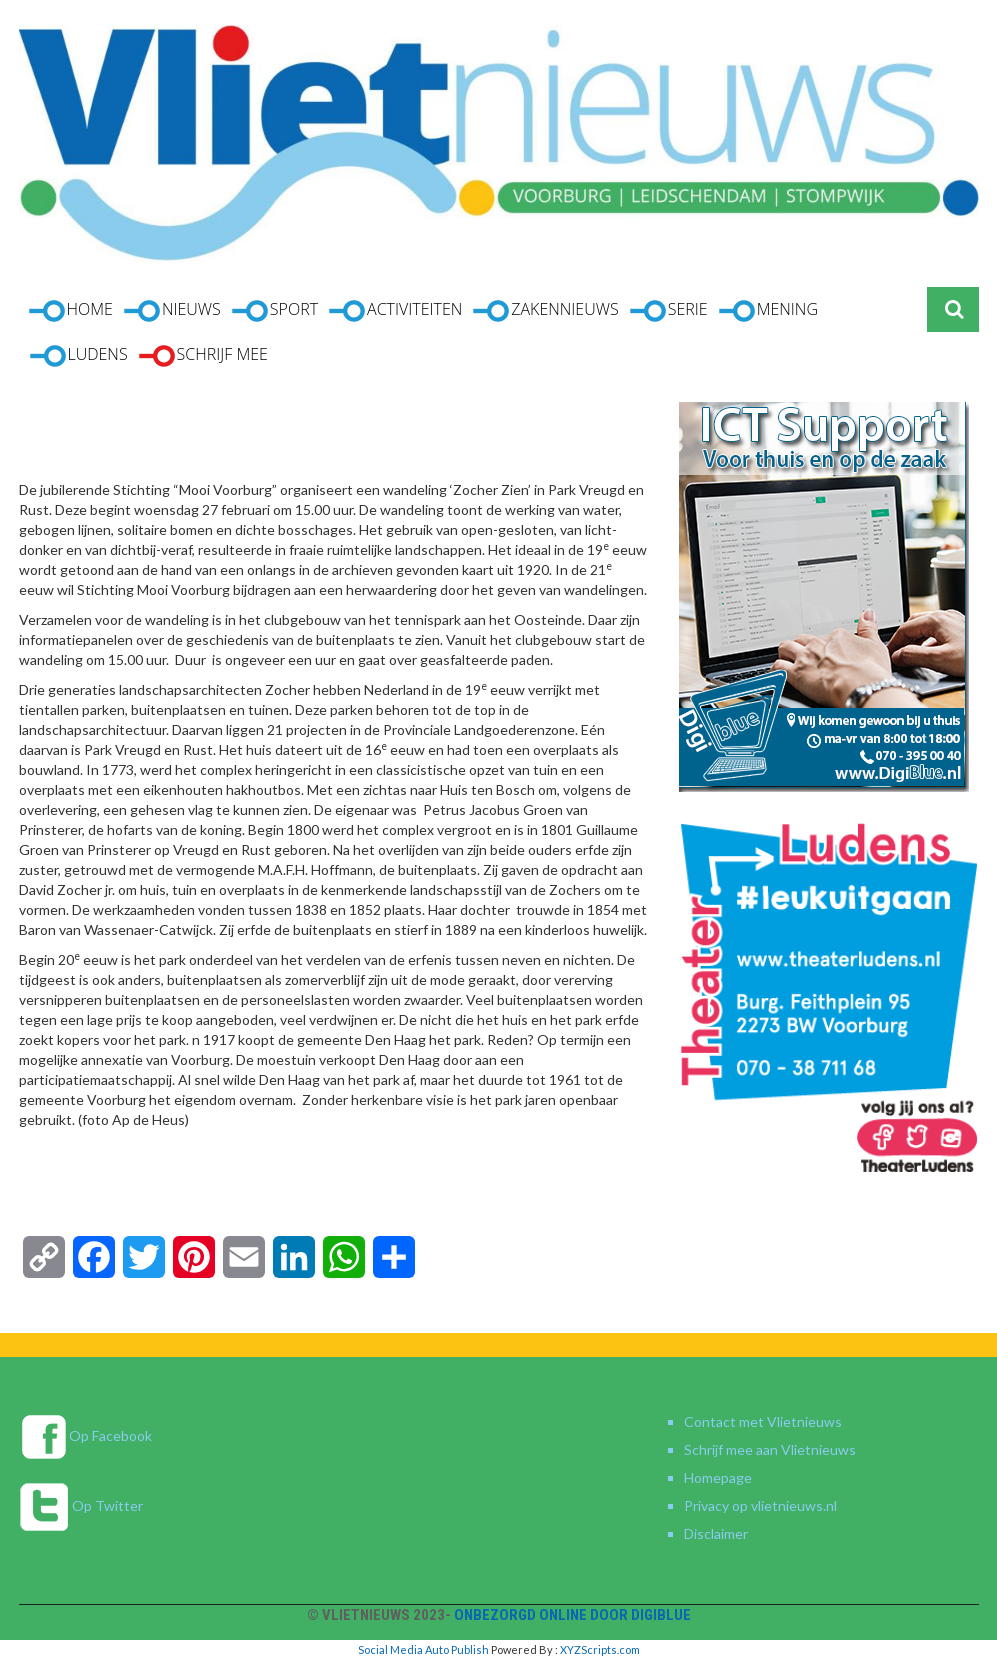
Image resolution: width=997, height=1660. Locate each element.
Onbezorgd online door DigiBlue (572, 1615)
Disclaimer (716, 1533)
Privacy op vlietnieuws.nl (760, 1505)
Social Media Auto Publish (423, 1649)
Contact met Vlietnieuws (763, 1421)
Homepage (718, 1477)
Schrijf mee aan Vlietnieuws (770, 1449)
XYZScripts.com (600, 1649)
